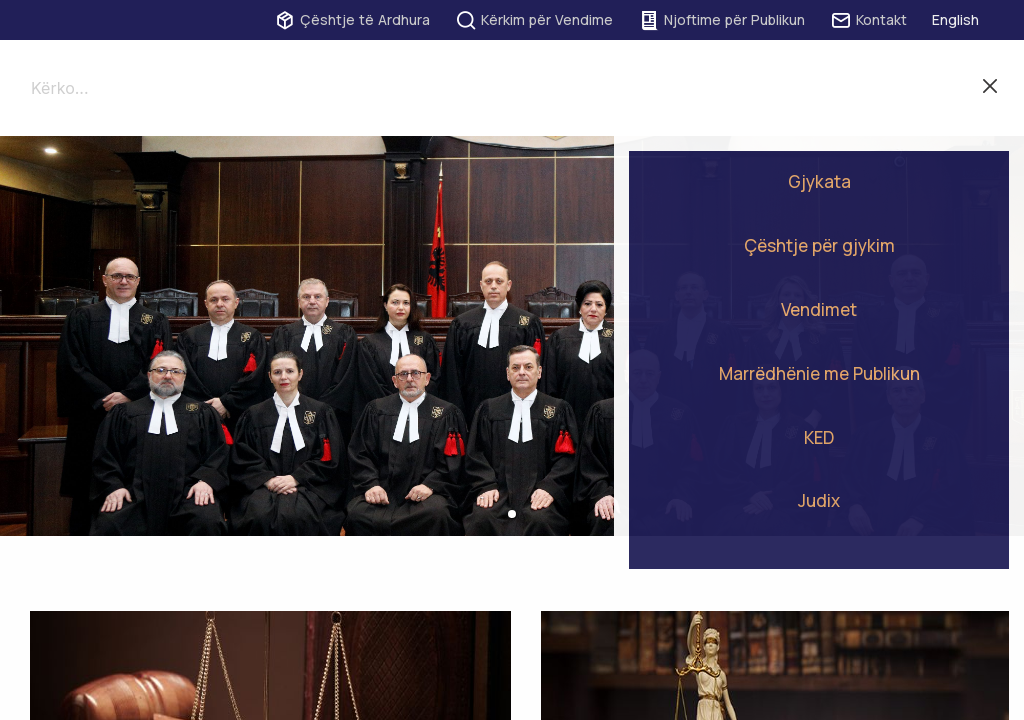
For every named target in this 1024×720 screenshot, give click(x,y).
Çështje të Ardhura (352, 20)
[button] (512, 514)
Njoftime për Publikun (721, 20)
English (955, 19)
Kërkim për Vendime (534, 20)
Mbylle (990, 88)
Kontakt (868, 20)
